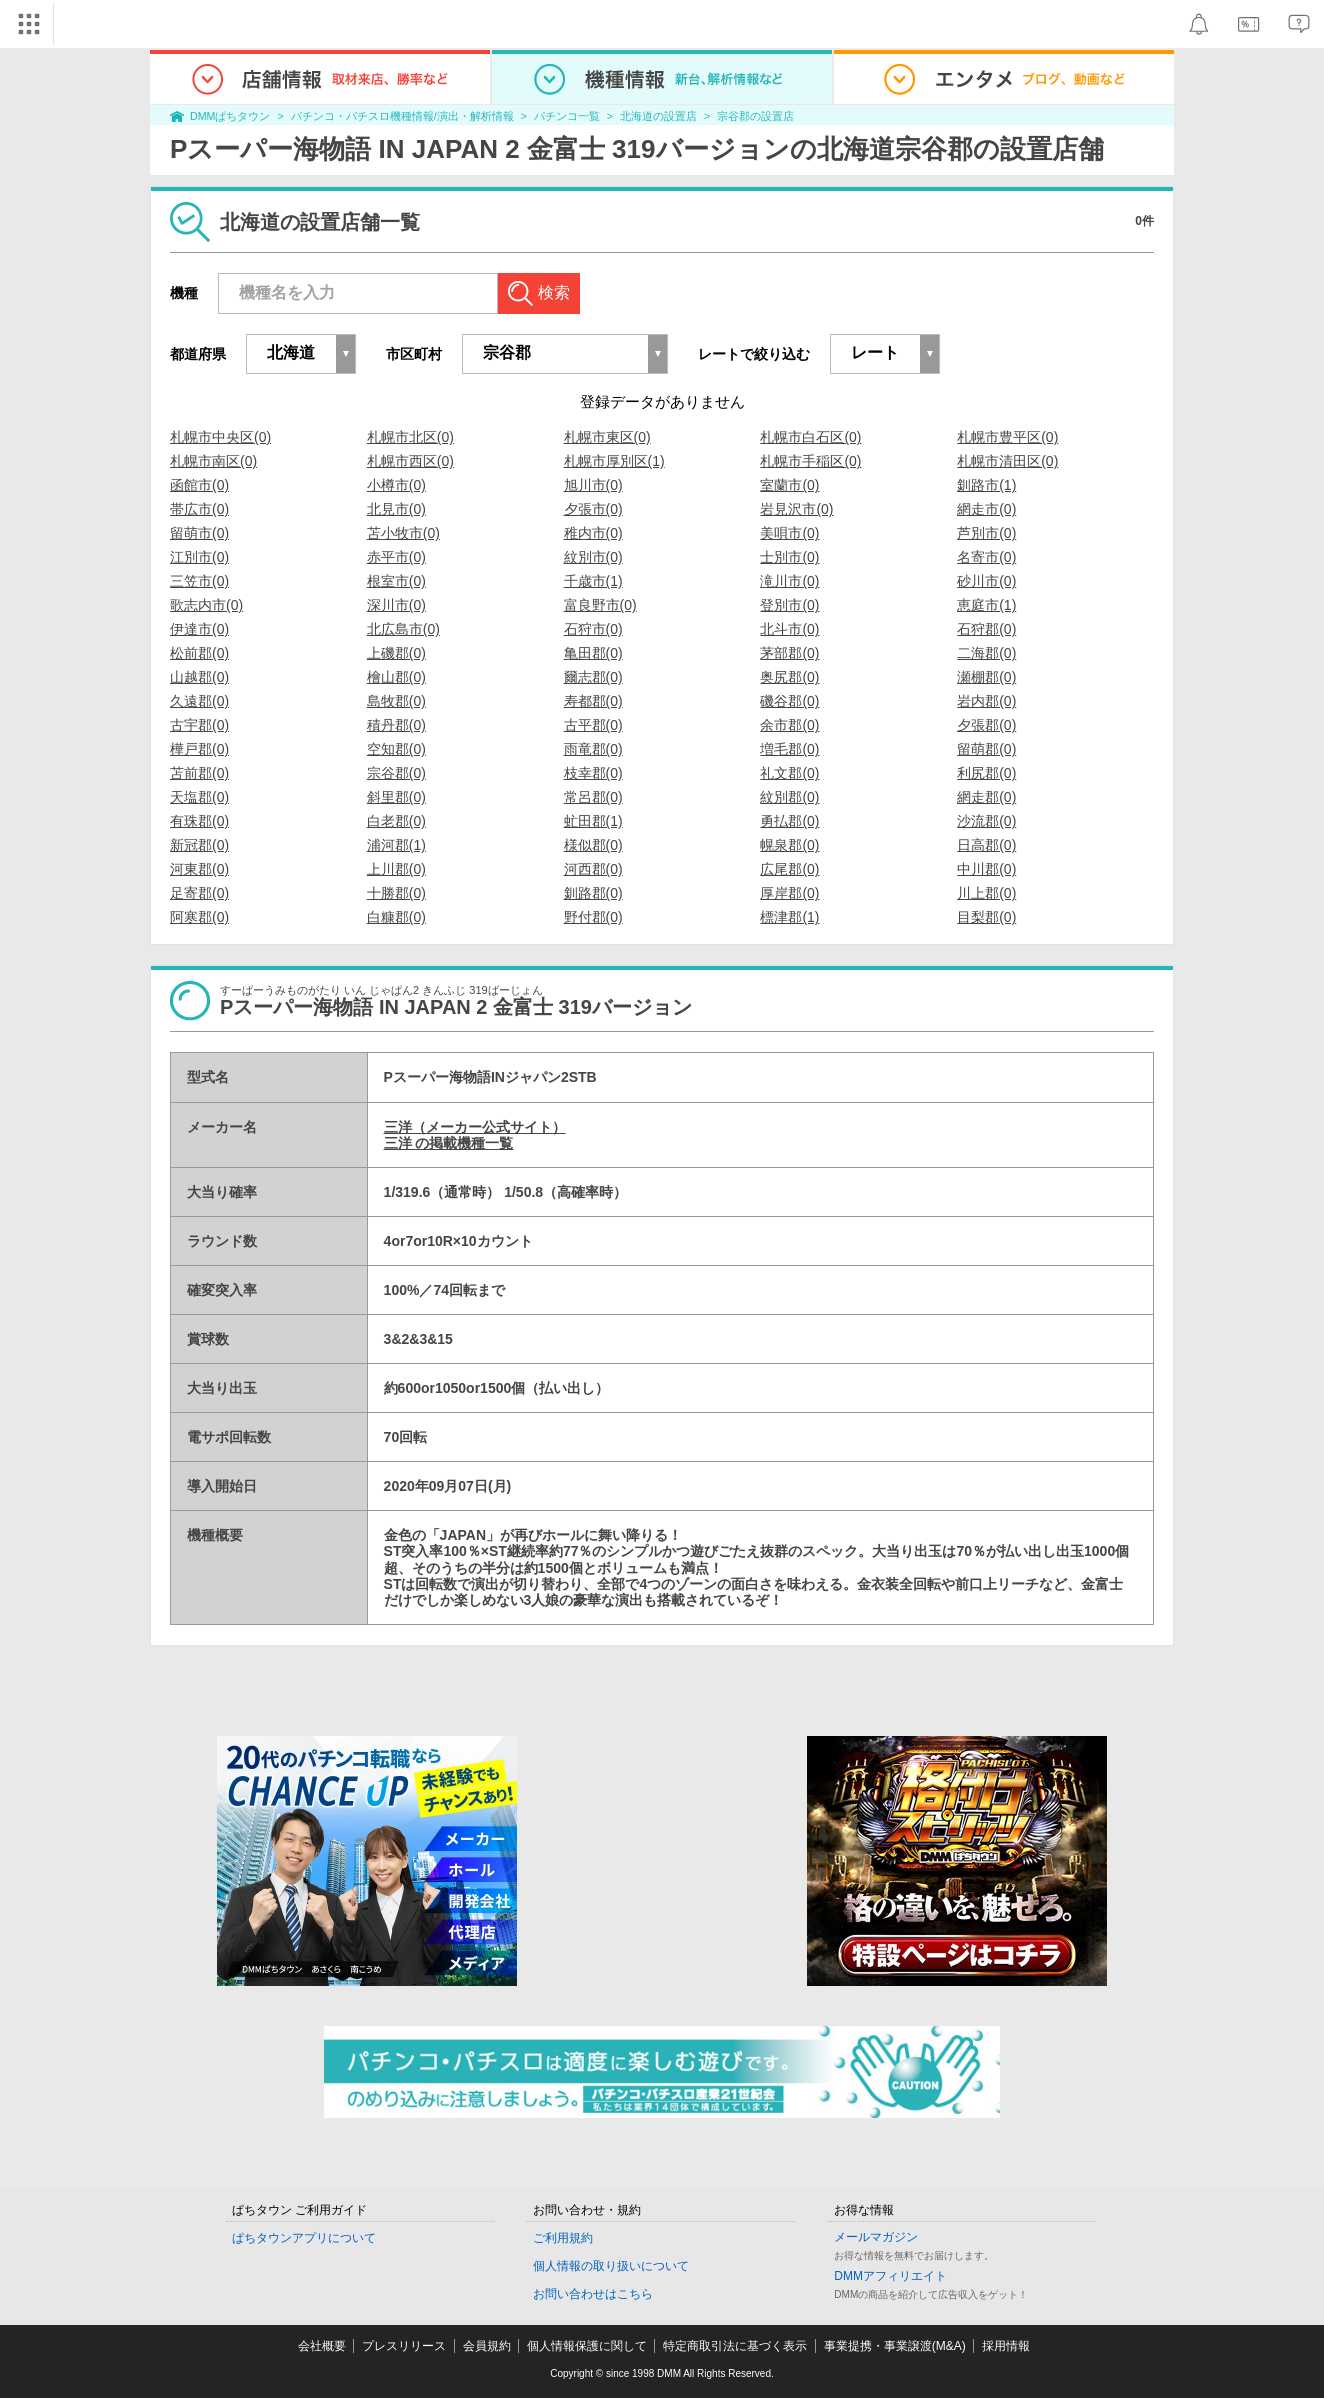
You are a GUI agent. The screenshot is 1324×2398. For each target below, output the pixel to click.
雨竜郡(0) (593, 749)
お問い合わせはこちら (593, 2294)
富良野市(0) (600, 605)
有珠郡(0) (199, 821)
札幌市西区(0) (410, 461)
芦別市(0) (986, 533)
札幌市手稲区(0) (810, 461)
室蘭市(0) (789, 485)
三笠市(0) (199, 581)
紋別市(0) (593, 557)
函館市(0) (199, 485)
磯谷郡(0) (789, 701)
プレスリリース (404, 2346)
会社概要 (322, 2346)
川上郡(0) (986, 893)
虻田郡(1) (593, 821)
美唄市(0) (789, 533)
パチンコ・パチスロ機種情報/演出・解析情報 (402, 116)
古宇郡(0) (199, 725)
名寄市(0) (986, 557)
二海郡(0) (986, 653)
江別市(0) (199, 557)
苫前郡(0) (199, 773)
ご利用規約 (563, 2238)
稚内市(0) (593, 533)
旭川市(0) (593, 485)
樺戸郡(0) (199, 749)
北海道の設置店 (658, 116)
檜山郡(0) (396, 677)
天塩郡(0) (199, 797)
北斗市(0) (789, 629)
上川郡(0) (396, 869)
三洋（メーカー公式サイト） (475, 1127)
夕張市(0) (593, 509)
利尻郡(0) (986, 773)
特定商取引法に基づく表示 (735, 2346)
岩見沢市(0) (796, 509)
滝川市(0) (789, 581)
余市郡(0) (789, 725)
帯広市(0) (199, 509)
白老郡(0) (396, 821)
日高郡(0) (986, 845)
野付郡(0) (593, 917)
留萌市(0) (199, 533)
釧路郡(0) (593, 893)
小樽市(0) (396, 485)
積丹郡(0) (396, 725)
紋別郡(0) (789, 797)
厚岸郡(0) (789, 893)
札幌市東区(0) (607, 437)
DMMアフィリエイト (890, 2276)
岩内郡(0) (986, 701)
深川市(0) (396, 605)
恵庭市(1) (986, 605)
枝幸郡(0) (593, 773)
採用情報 (1006, 2346)
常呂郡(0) (593, 797)
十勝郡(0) (396, 893)
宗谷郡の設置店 (755, 116)
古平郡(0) (593, 725)
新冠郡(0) (199, 845)
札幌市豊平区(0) (1007, 437)
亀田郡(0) (593, 653)
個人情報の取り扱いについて (611, 2266)
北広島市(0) (403, 629)
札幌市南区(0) (213, 461)
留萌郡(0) (986, 749)
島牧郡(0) (396, 701)
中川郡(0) (986, 869)
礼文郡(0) (789, 773)
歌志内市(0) (206, 605)
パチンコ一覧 (567, 116)
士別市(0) (789, 557)
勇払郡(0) (789, 821)
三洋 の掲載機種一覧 (449, 1143)
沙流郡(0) (986, 821)
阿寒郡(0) (199, 917)
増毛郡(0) (789, 749)
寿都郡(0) (593, 701)
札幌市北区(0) (410, 437)
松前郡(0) (199, 653)
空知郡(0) (396, 749)
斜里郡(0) (396, 797)
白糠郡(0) (396, 917)
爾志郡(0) (593, 677)
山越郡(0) (199, 677)
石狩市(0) (593, 629)
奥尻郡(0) (789, 677)
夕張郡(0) (986, 725)
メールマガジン (876, 2237)
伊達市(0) (199, 629)
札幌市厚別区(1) (614, 461)
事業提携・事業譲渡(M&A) (895, 2346)
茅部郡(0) (789, 653)
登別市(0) (789, 605)
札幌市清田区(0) (1007, 461)
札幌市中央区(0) (220, 437)
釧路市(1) (986, 485)
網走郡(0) (986, 797)
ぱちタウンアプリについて (304, 2238)
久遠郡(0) (199, 701)
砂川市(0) (986, 581)
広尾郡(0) (789, 869)
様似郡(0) (593, 845)
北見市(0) (396, 509)
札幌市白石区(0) (810, 437)
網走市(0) (986, 509)
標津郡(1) (789, 917)
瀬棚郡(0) (986, 677)
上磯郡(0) (396, 653)
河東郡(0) (199, 869)
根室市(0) (396, 581)
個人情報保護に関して (587, 2346)
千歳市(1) (593, 581)
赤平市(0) (396, 557)
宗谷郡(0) (396, 773)
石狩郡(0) (986, 629)
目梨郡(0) (986, 917)
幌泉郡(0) (789, 845)
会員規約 (487, 2346)
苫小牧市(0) (403, 533)
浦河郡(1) (396, 845)
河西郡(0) (593, 869)
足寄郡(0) (199, 893)
